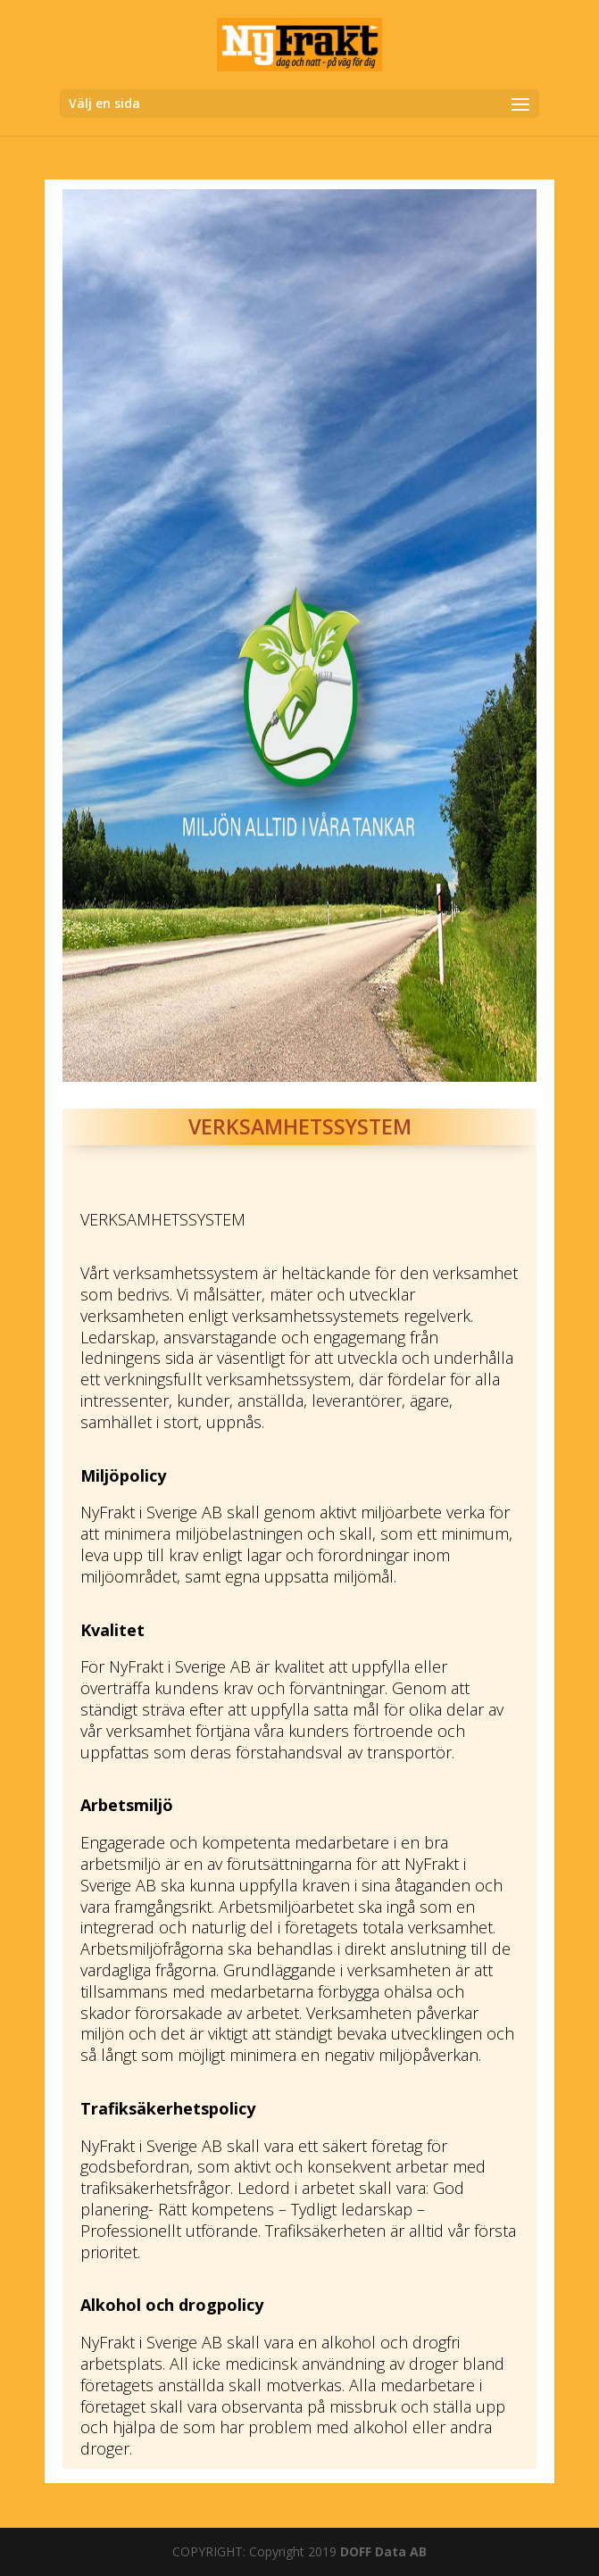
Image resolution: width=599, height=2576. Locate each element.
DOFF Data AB (383, 2551)
